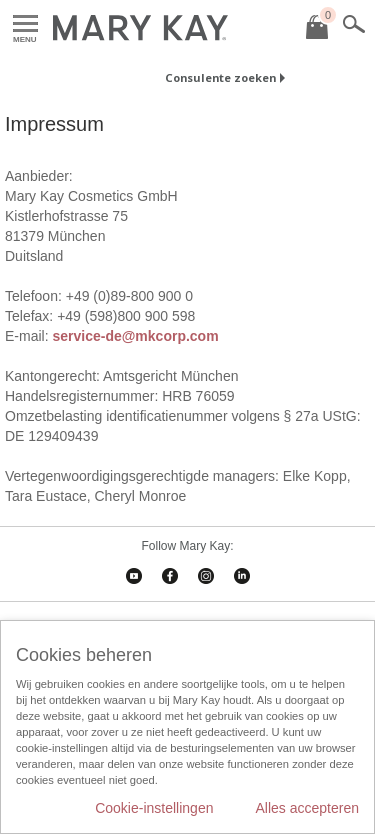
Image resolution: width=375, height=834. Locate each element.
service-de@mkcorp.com (135, 336)
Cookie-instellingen (154, 808)
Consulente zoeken (220, 77)
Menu (25, 24)
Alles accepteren (307, 808)
